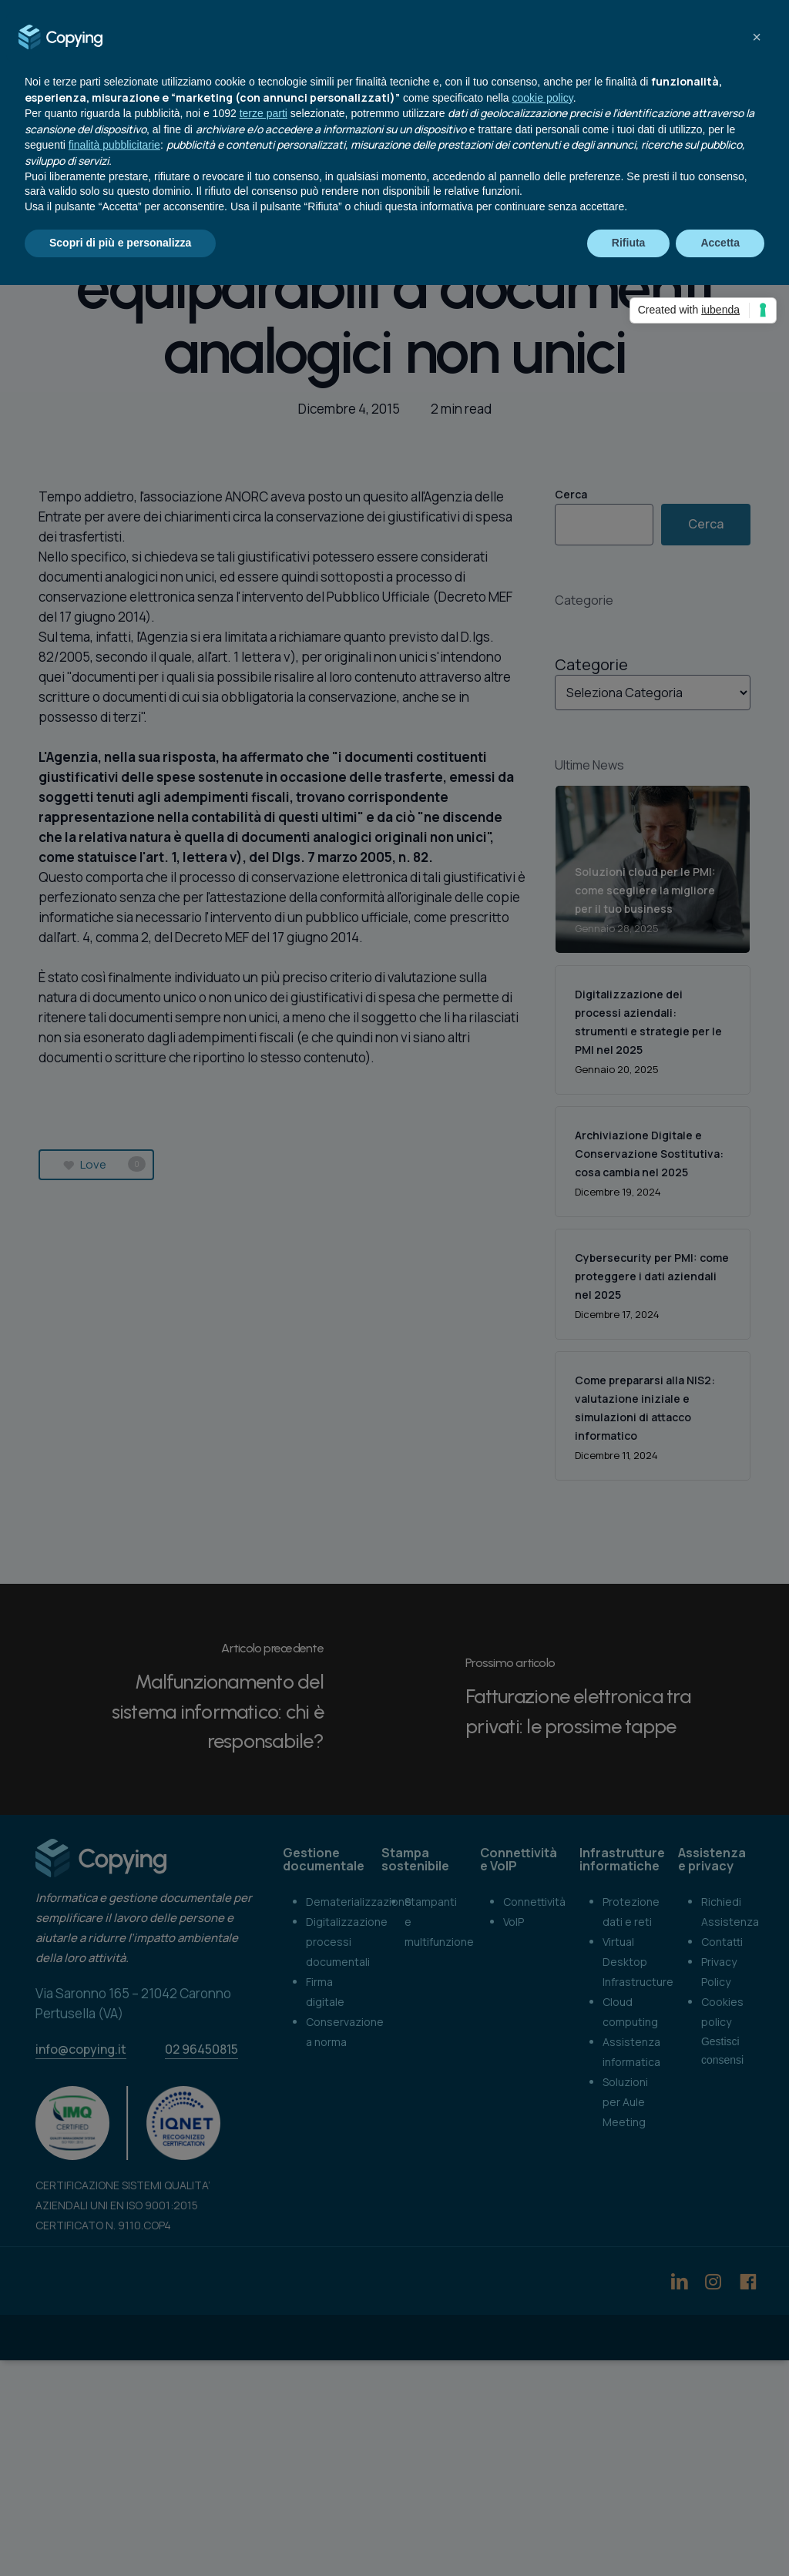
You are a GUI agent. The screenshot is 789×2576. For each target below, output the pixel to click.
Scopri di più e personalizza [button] (120, 242)
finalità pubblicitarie (114, 145)
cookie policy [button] (542, 98)
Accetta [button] (720, 242)
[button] (756, 37)
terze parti (263, 113)
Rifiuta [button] (629, 242)
